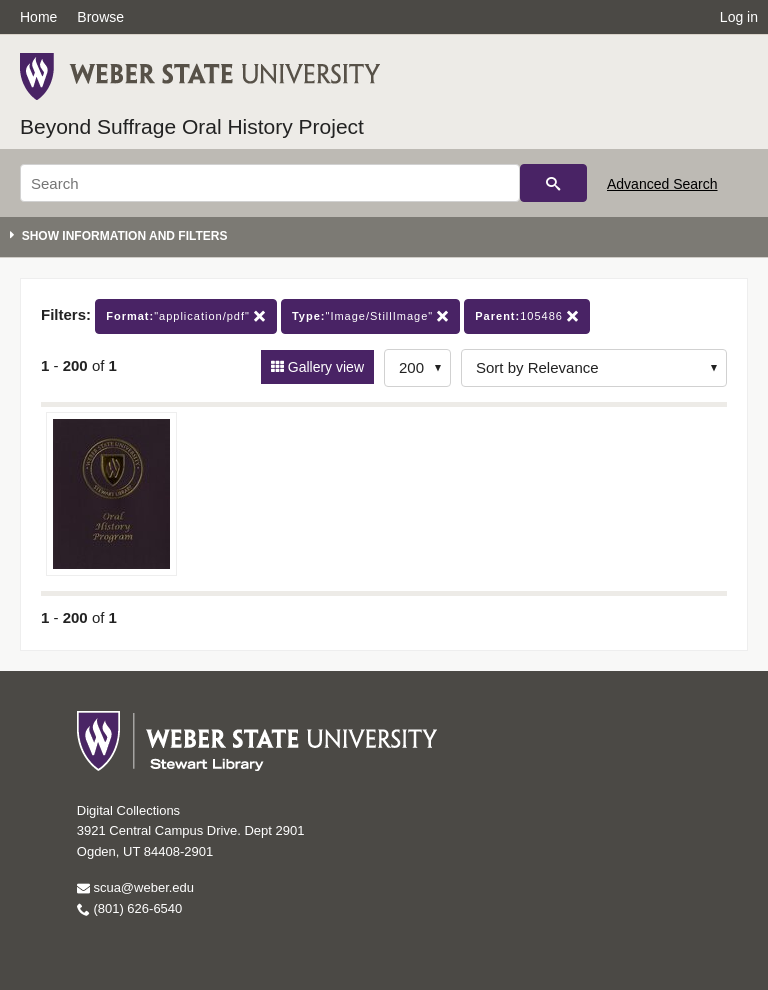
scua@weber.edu (135, 887)
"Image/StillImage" (370, 316)
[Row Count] (417, 368)
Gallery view (324, 367)
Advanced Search (662, 184)
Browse (100, 17)
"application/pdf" (186, 316)
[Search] (270, 183)
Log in (739, 17)
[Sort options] (594, 368)
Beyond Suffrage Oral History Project (192, 126)
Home (38, 17)
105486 (527, 316)
